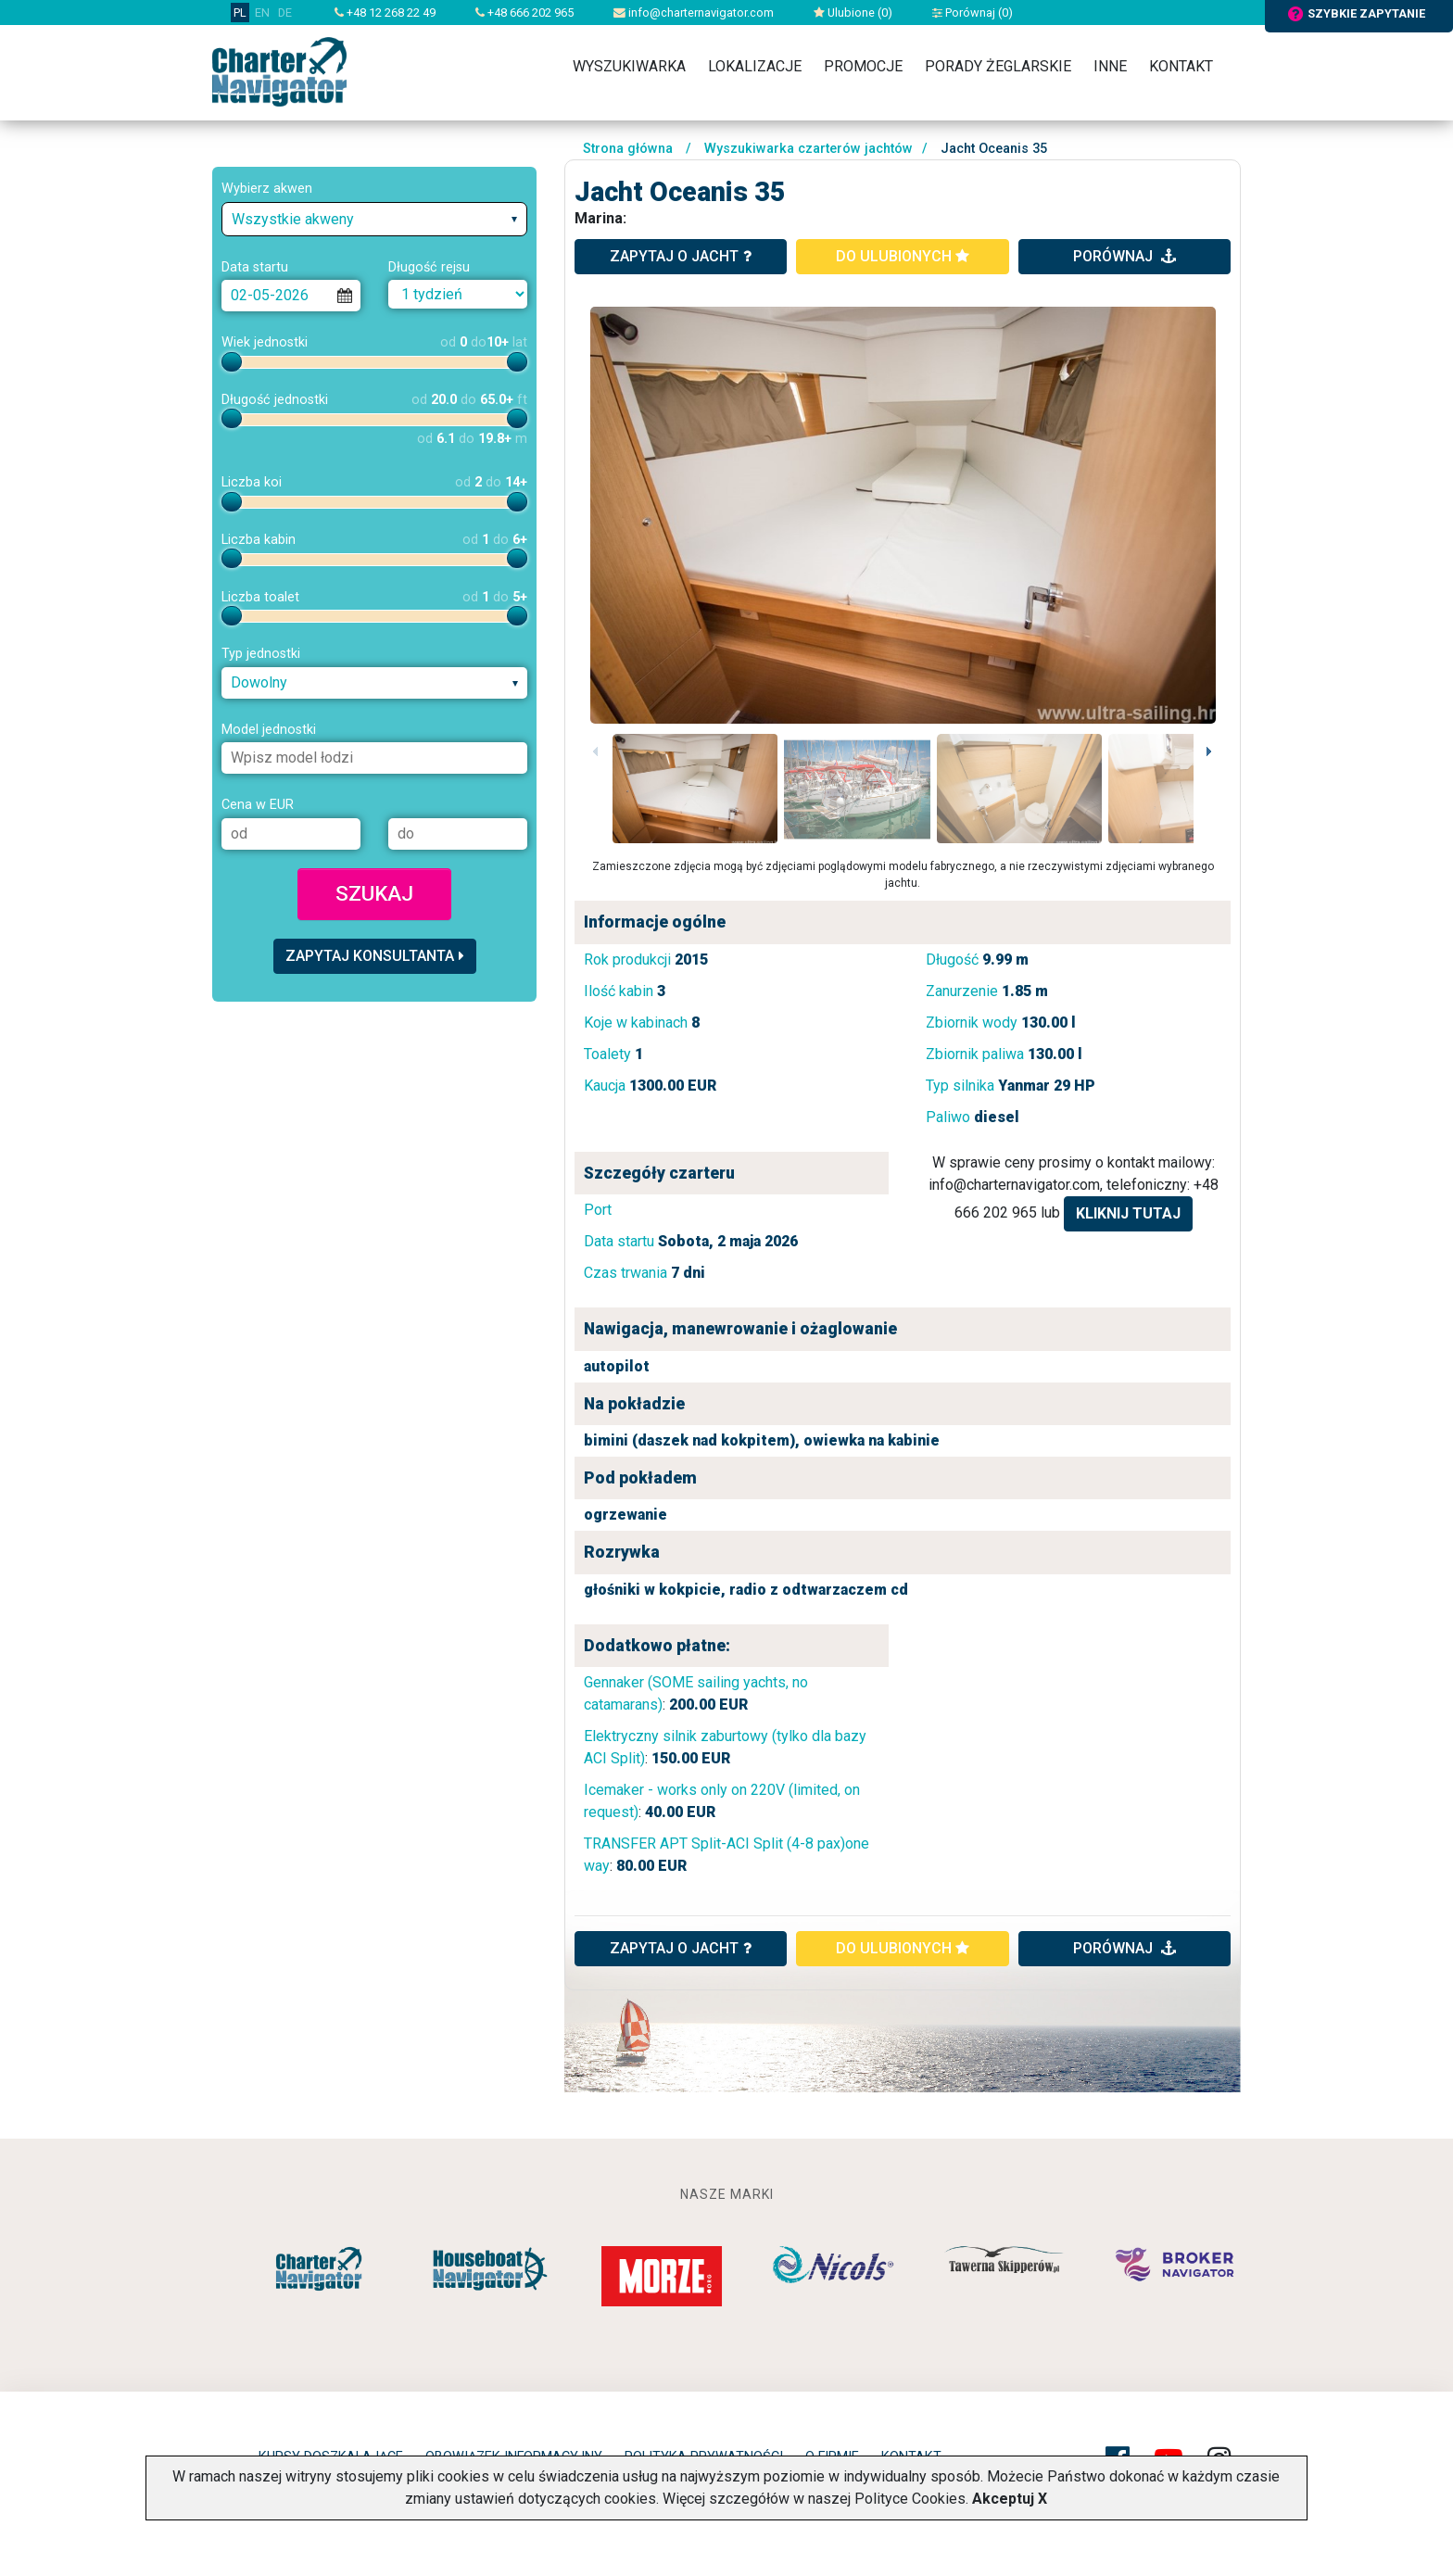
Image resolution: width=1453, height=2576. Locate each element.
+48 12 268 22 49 (385, 12)
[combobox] (374, 219)
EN (262, 12)
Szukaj (374, 893)
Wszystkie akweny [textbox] (293, 219)
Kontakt (1181, 66)
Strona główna (628, 149)
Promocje (863, 66)
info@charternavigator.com (693, 12)
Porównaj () (972, 12)
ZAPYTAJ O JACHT (681, 1948)
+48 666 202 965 (524, 12)
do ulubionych (902, 256)
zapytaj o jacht (681, 256)
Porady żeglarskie (998, 66)
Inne (1110, 66)
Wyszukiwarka (629, 66)
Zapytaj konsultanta (374, 956)
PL (240, 12)
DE (285, 12)
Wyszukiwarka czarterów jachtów (808, 149)
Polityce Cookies (910, 2498)
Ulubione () (853, 12)
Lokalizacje (755, 66)
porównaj (1124, 256)
